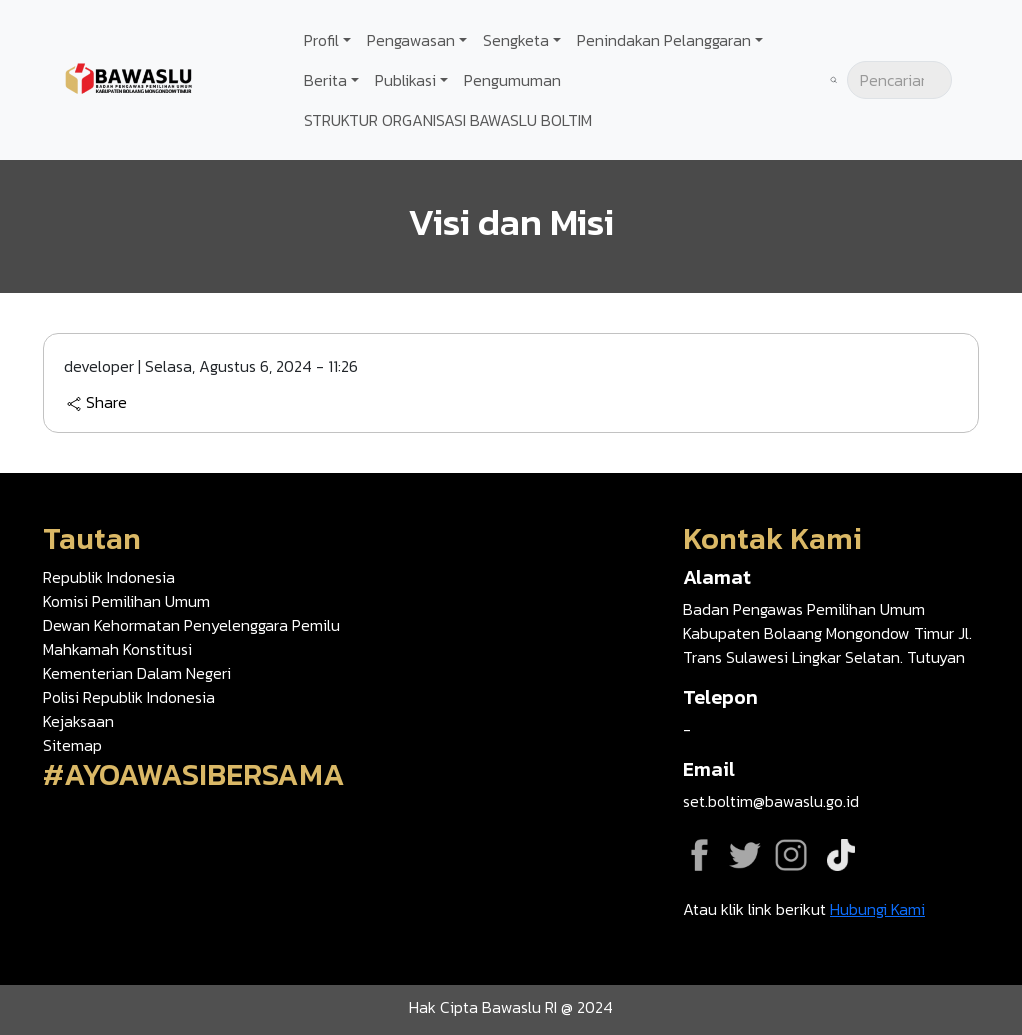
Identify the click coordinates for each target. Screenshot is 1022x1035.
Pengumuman (512, 80)
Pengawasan (411, 40)
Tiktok (841, 855)
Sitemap (72, 745)
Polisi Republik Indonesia (129, 697)
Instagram (791, 855)
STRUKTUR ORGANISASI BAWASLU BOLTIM (448, 120)
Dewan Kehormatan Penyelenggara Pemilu (191, 625)
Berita (325, 80)
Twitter (745, 855)
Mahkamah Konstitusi (117, 649)
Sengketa (516, 40)
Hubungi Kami (877, 909)
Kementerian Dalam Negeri (137, 673)
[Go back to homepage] (130, 78)
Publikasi (405, 80)
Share (96, 403)
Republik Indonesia (109, 577)
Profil (321, 40)
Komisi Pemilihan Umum (126, 601)
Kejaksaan (78, 721)
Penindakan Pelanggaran (664, 40)
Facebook (699, 855)
